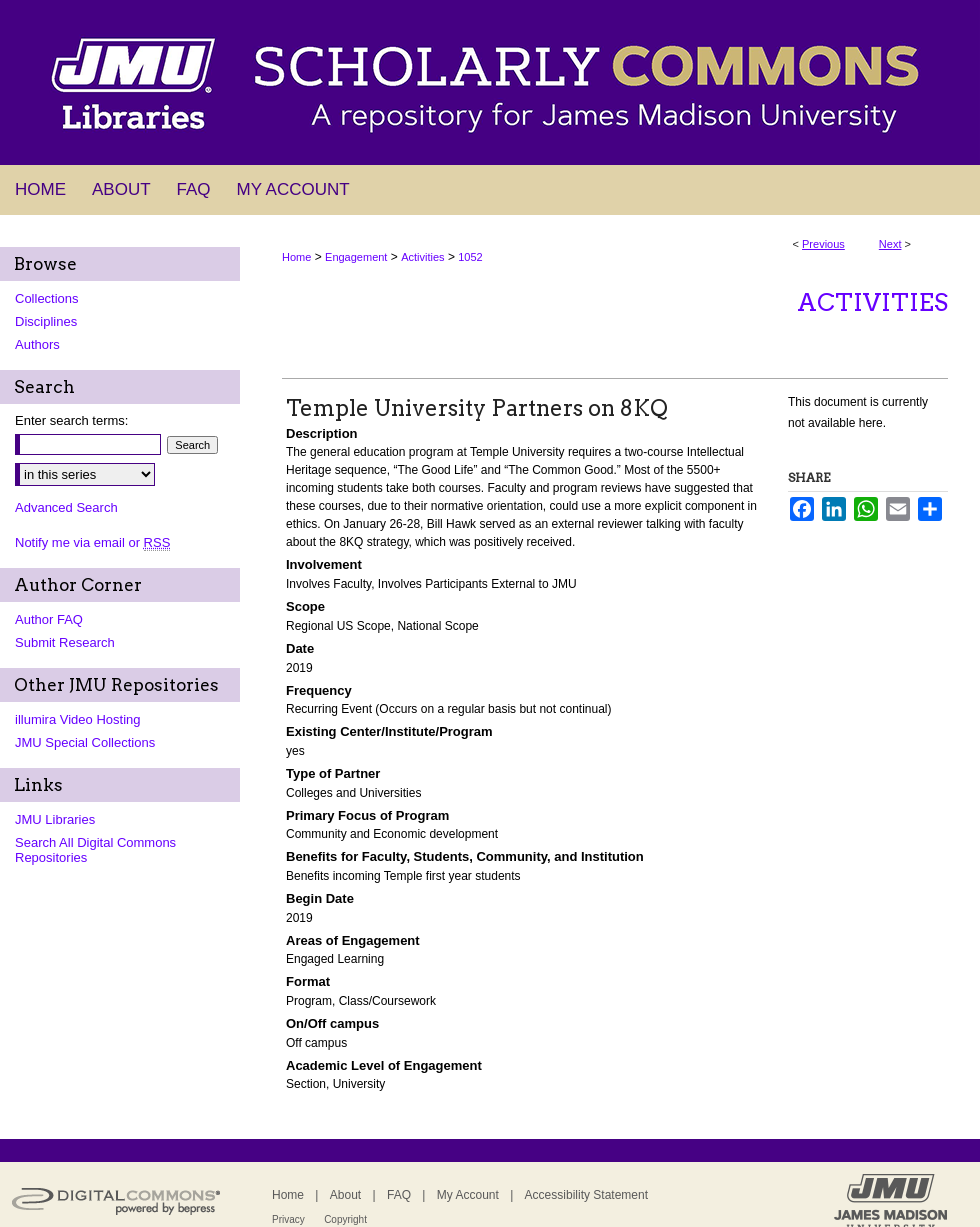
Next (890, 244)
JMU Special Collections (85, 742)
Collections (47, 298)
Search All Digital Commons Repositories (95, 850)
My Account (468, 1195)
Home (296, 257)
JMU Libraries (55, 819)
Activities (422, 257)
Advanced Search (66, 507)
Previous (823, 244)
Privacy (288, 1219)
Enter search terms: (71, 420)
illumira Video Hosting (78, 719)
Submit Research (65, 642)
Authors (37, 344)
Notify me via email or (92, 542)
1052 (470, 257)
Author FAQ (49, 619)
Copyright (345, 1219)
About (345, 1195)
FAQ (399, 1195)
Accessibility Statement (586, 1195)
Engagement (356, 257)
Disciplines (46, 321)
